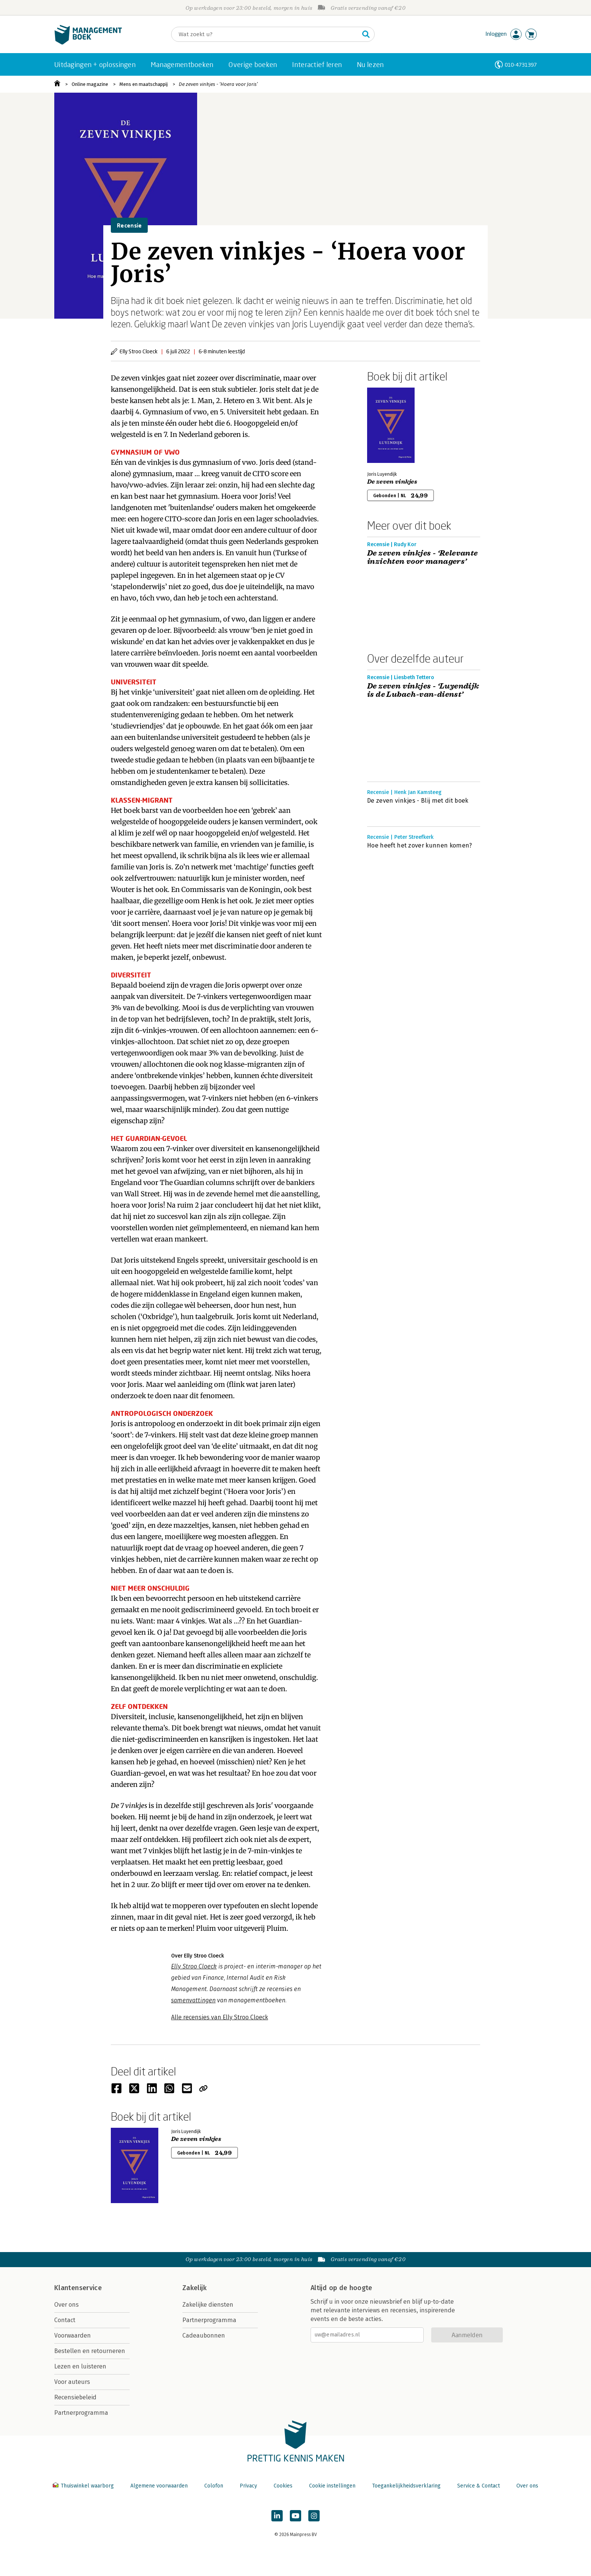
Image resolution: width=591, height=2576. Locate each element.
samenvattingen (193, 2000)
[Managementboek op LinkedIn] (277, 2515)
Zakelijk (194, 2288)
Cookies (283, 2486)
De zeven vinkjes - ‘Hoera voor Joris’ (218, 84)
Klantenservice (78, 2288)
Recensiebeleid (75, 2397)
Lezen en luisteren (80, 2366)
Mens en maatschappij (143, 84)
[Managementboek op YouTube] (295, 2515)
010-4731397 (521, 64)
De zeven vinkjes (392, 482)
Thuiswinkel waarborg (84, 2486)
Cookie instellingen (332, 2486)
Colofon (213, 2486)
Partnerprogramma (81, 2412)
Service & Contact (478, 2486)
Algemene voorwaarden (159, 2486)
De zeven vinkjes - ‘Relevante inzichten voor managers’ (422, 557)
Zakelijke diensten (207, 2304)
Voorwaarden (72, 2335)
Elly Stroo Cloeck (194, 1966)
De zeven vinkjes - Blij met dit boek (418, 800)
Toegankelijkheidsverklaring (406, 2486)
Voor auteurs (72, 2381)
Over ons (66, 2304)
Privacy (248, 2486)
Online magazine (90, 84)
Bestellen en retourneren (89, 2351)
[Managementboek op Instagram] (314, 2515)
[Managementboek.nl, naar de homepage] (88, 43)
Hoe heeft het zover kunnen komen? (419, 845)
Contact (64, 2320)
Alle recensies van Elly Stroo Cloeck (219, 2017)
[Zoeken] (265, 34)
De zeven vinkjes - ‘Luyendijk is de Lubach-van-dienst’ (423, 690)
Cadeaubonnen (203, 2335)
